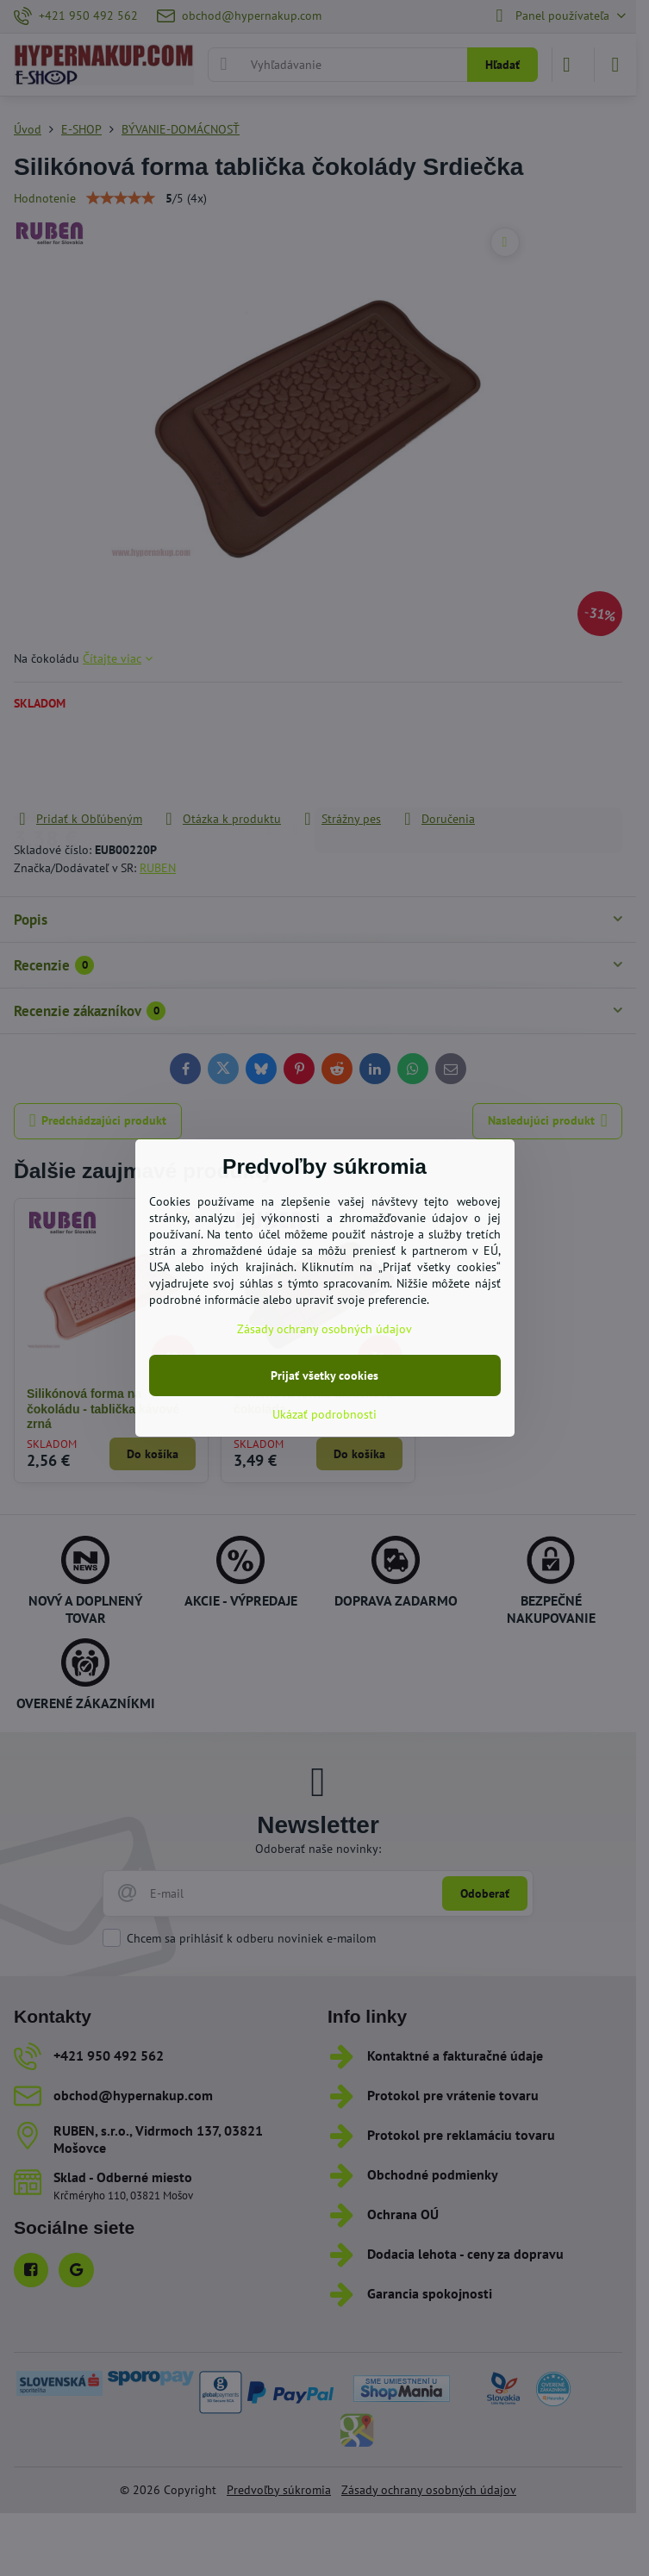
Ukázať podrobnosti (324, 1414)
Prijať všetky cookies (324, 1375)
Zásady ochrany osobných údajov (324, 1329)
